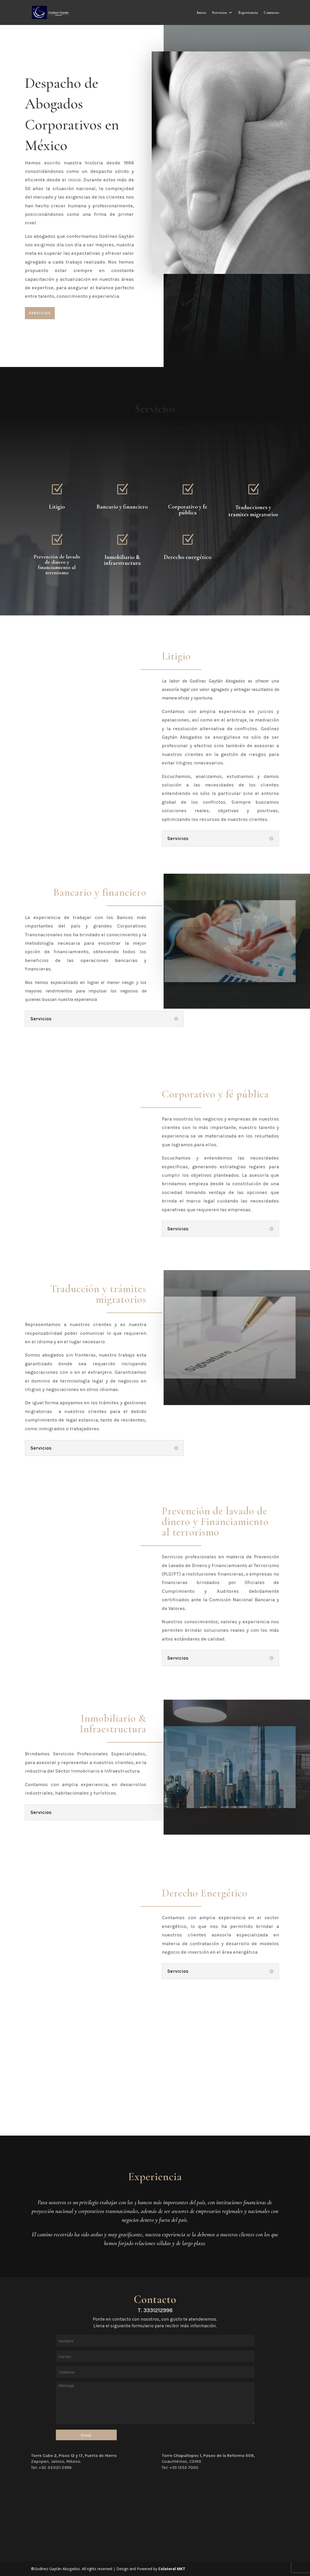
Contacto (271, 13)
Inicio (201, 13)
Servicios (219, 13)
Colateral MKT (171, 2568)
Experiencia (248, 13)
